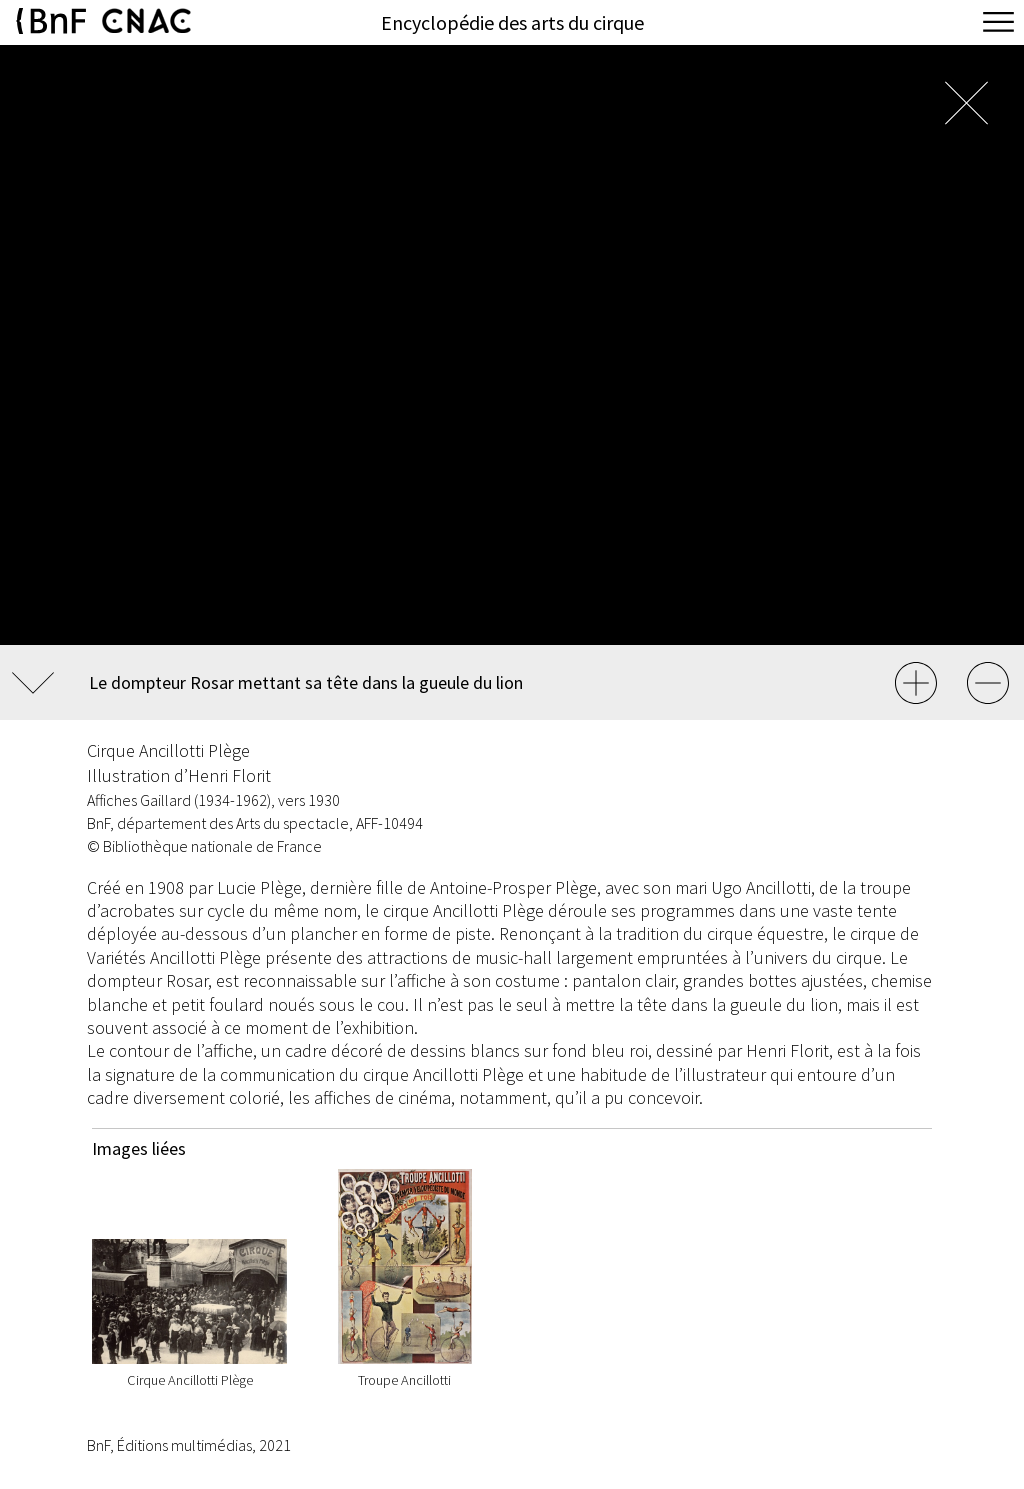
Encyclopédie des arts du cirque (512, 22)
